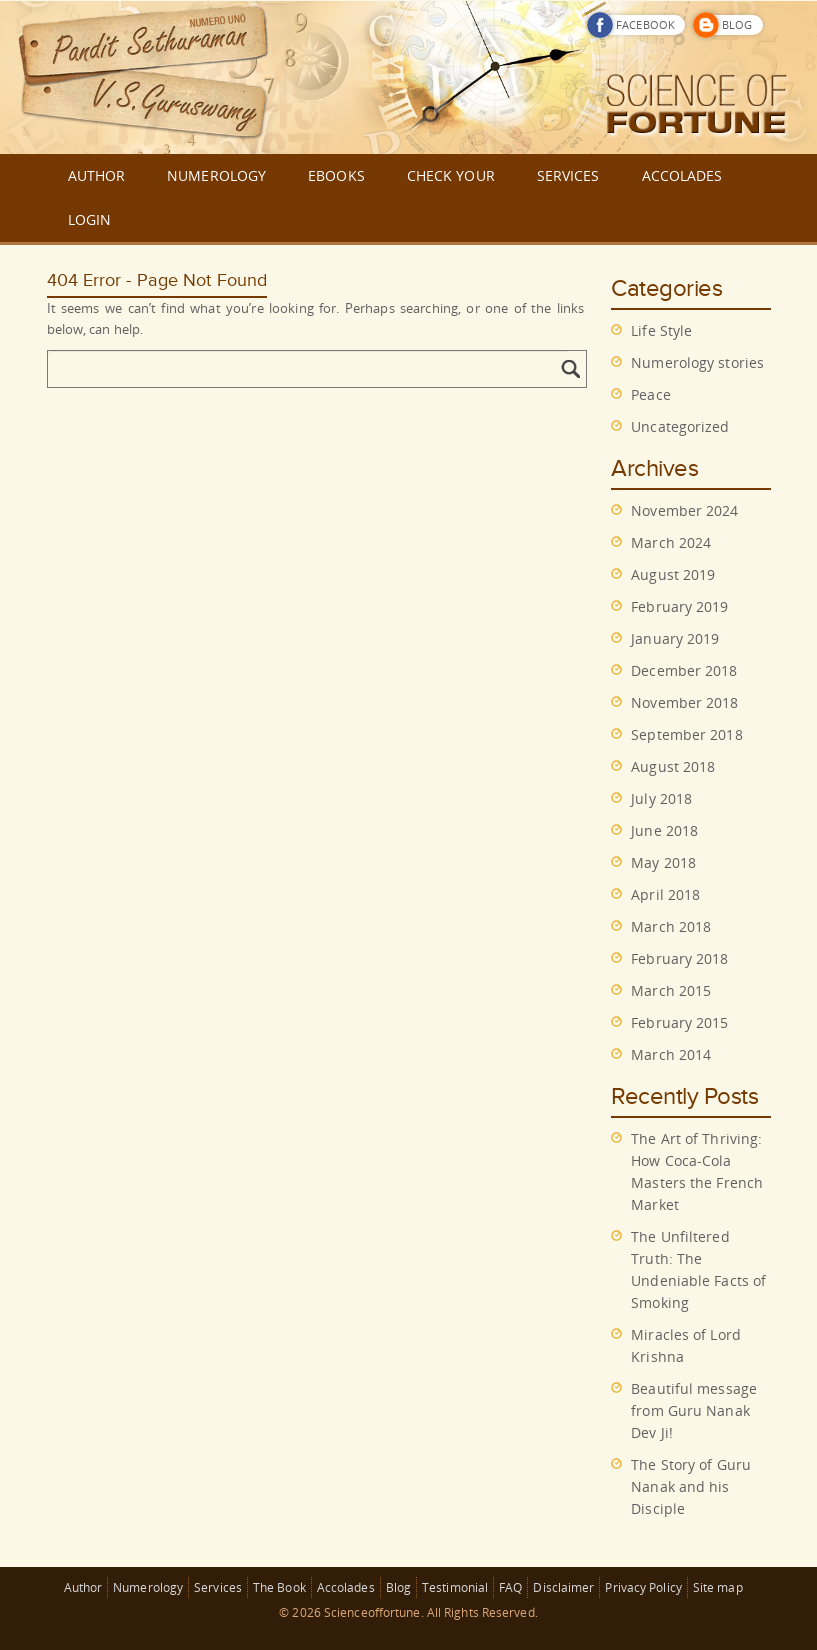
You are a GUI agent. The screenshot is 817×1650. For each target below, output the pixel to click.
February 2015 (679, 1022)
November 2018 (684, 702)
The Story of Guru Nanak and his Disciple (691, 1486)
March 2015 (671, 990)
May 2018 (663, 862)
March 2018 (671, 926)
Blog (398, 1587)
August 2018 (673, 766)
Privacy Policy (643, 1587)
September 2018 (686, 734)
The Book (279, 1587)
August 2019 (673, 574)
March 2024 (671, 542)
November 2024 (684, 510)
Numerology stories (697, 362)
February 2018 (679, 958)
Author (83, 1587)
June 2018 (664, 830)
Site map (718, 1587)
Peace (651, 394)
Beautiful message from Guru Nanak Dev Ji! (694, 1410)
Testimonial (455, 1587)
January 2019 (675, 638)
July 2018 (661, 798)
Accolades (346, 1587)
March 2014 (671, 1054)
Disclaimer (563, 1587)
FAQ (510, 1587)
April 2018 (665, 894)
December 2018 (684, 670)
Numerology (148, 1587)
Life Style (661, 330)
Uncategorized (680, 426)
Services (218, 1587)
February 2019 (679, 606)
